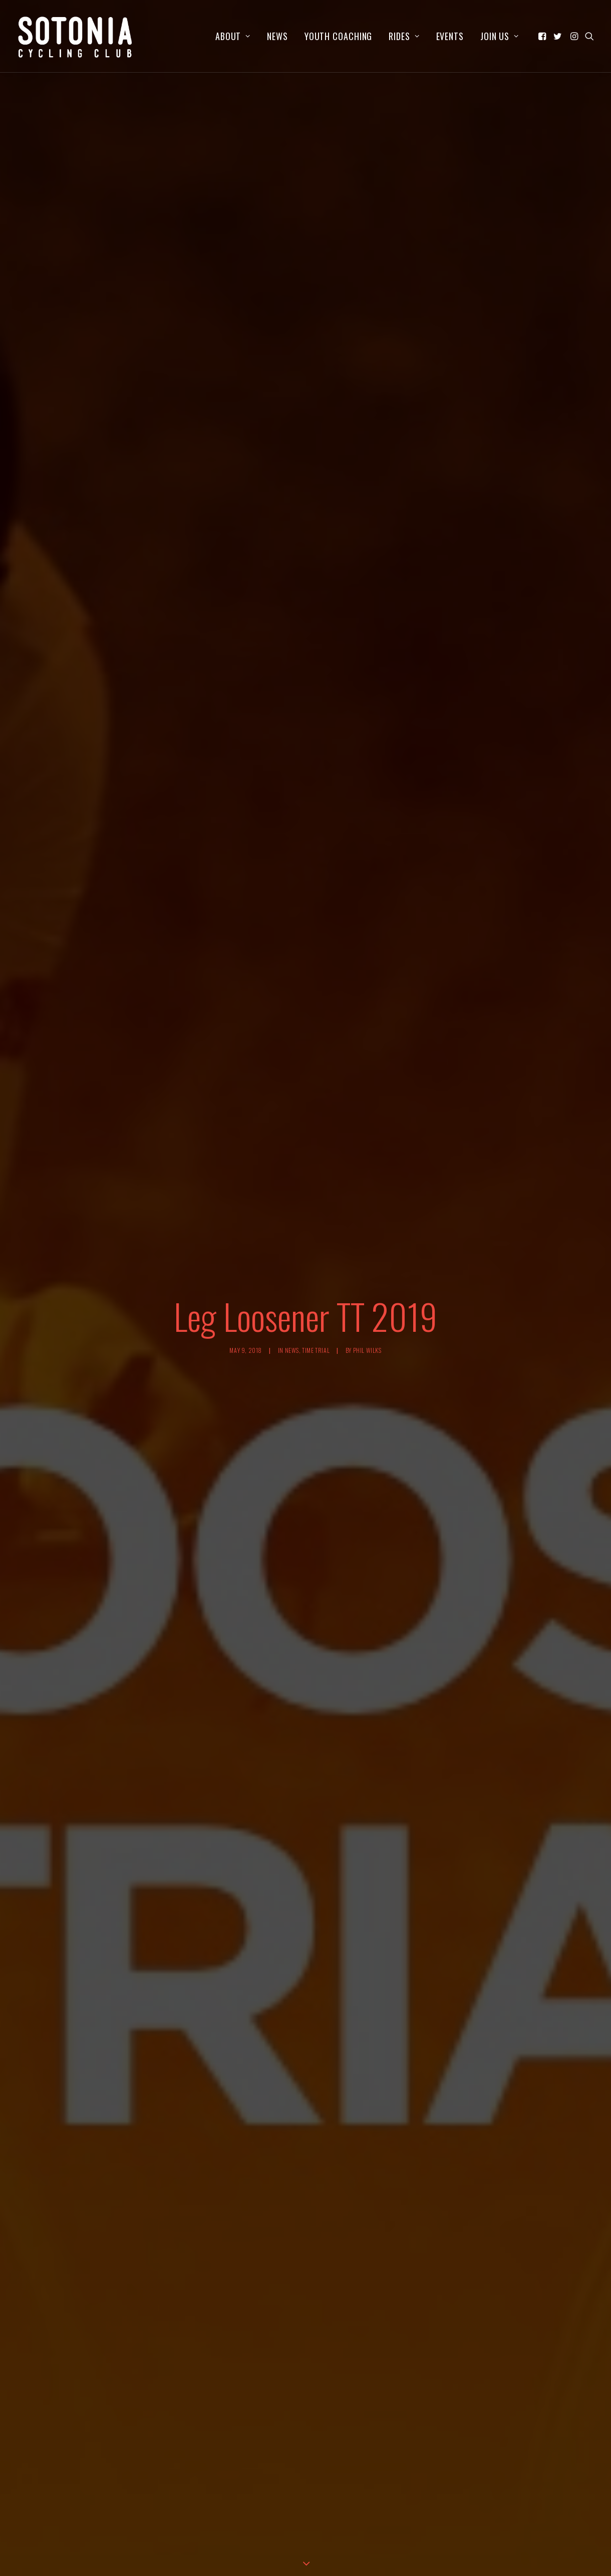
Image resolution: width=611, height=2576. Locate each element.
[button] (543, 36)
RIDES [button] (404, 36)
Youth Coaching (338, 36)
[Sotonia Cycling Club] (75, 36)
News (277, 36)
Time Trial (316, 1209)
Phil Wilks (367, 1209)
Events (450, 36)
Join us (499, 36)
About (232, 36)
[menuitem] (232, 36)
